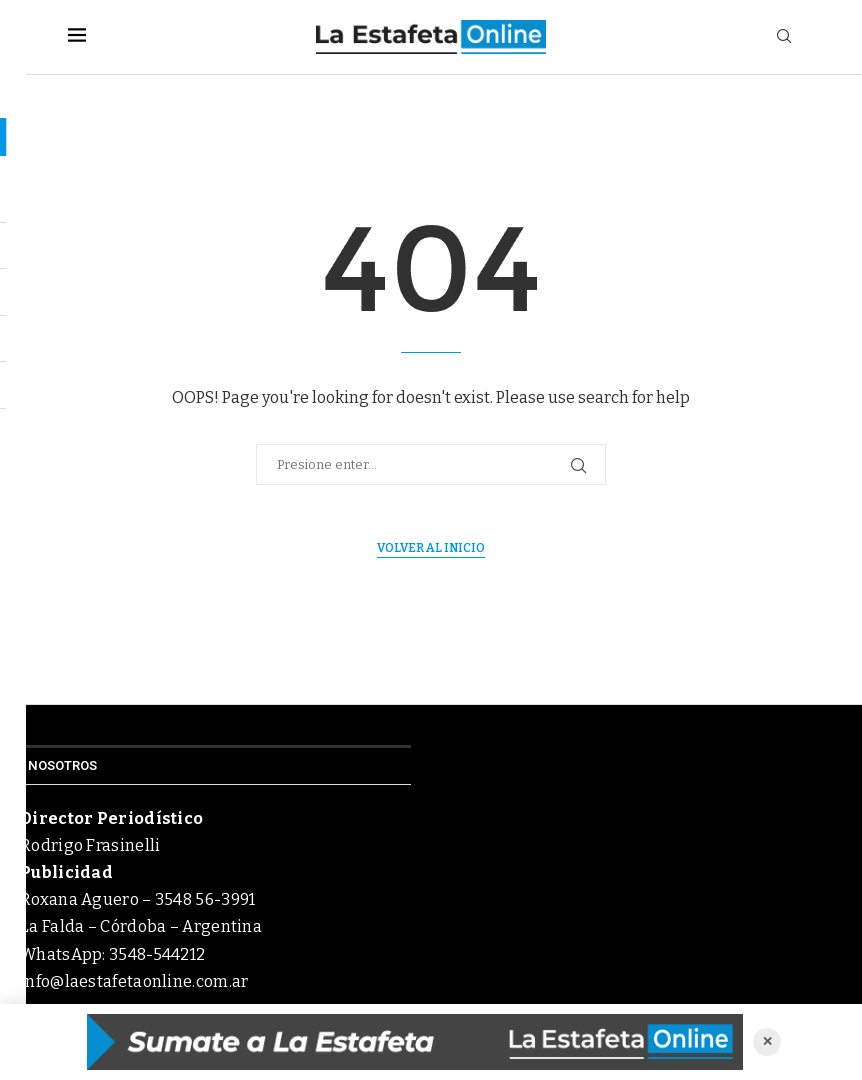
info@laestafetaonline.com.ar (134, 981)
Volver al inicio (431, 548)
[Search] (784, 37)
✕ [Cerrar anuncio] (767, 1041)
